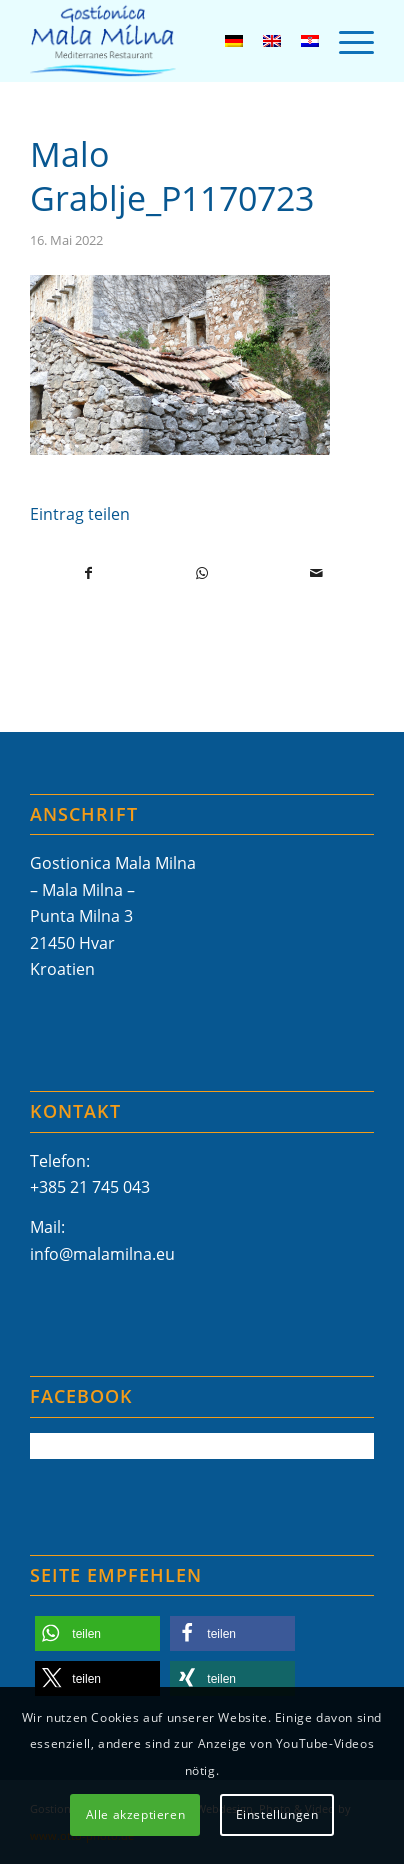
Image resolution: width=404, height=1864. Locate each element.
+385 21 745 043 (90, 1187)
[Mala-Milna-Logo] (167, 41)
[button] (97, 1633)
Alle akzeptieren (136, 1814)
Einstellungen (277, 1814)
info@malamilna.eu (102, 1254)
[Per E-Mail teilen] (316, 573)
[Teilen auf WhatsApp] (202, 573)
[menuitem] (346, 41)
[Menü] (346, 41)
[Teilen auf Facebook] (88, 573)
